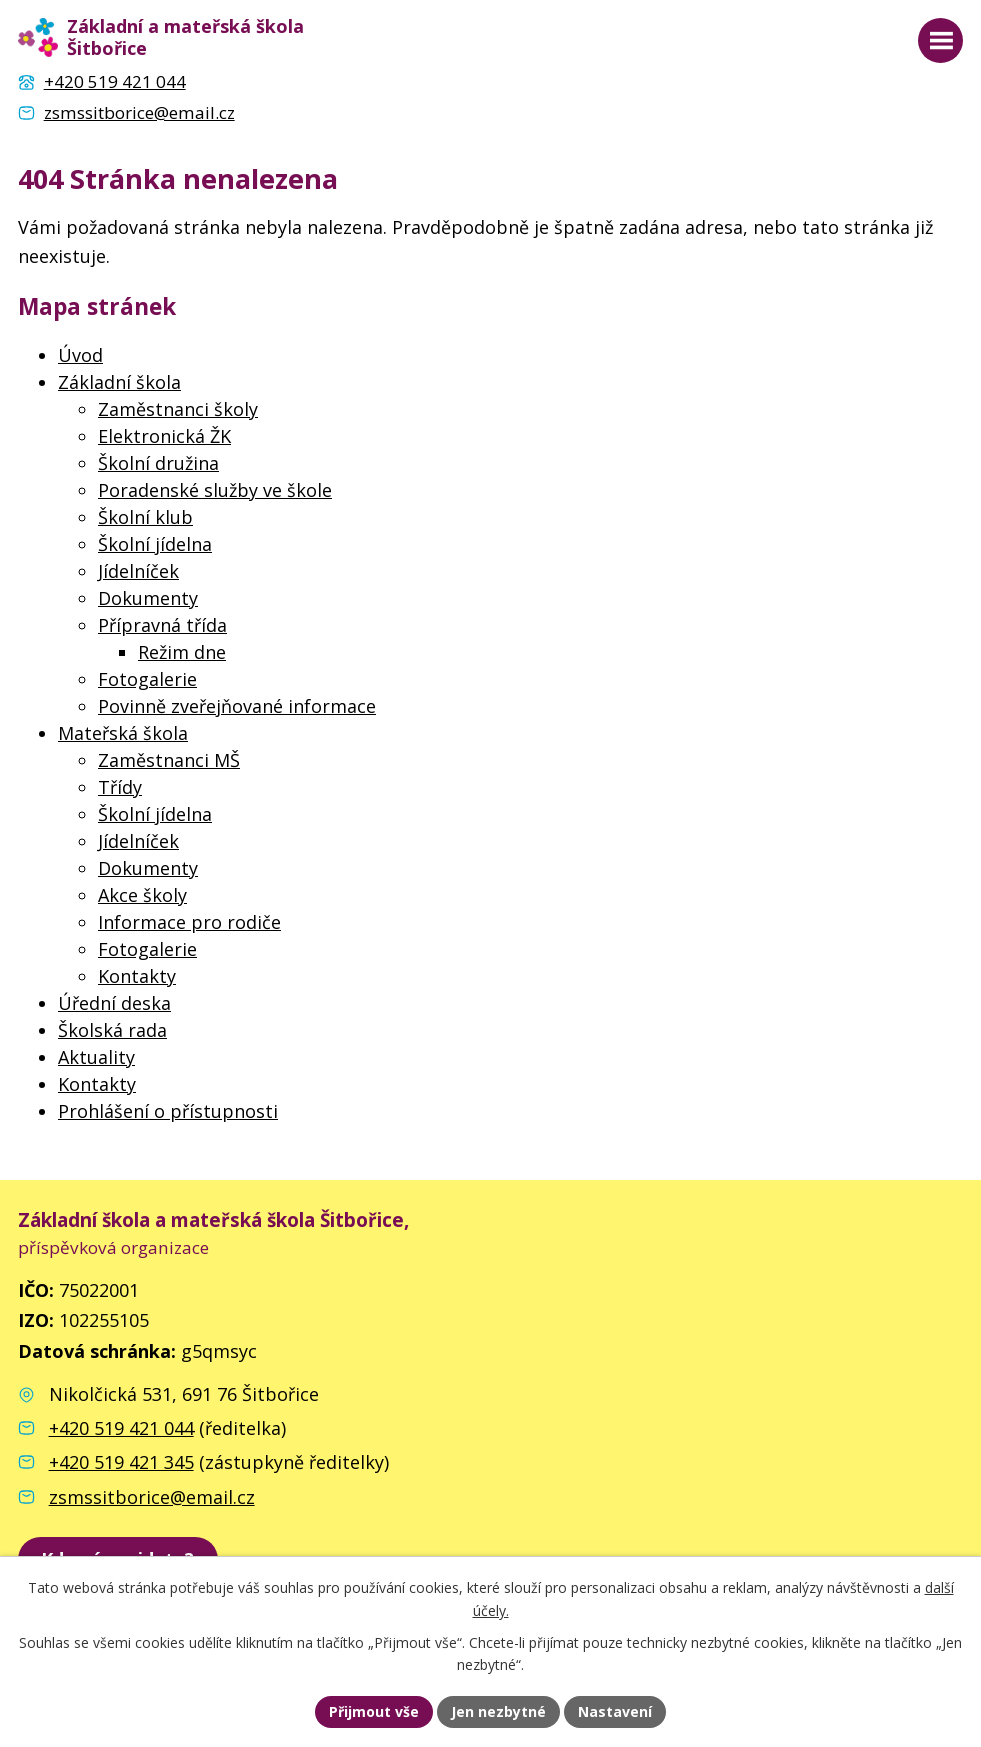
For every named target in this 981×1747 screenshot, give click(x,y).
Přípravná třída (162, 625)
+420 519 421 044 (121, 1428)
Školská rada (112, 1030)
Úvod (80, 355)
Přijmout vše (374, 1711)
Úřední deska (114, 1003)
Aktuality (96, 1057)
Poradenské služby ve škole (215, 490)
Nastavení (615, 1711)
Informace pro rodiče (189, 922)
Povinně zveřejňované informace (237, 706)
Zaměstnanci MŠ (169, 760)
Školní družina (158, 463)
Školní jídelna (155, 544)
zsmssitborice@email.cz (152, 1497)
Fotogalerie (147, 679)
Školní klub (145, 517)
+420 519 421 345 (121, 1462)
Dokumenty (148, 598)
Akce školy (142, 895)
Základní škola (119, 382)
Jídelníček (138, 571)
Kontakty (137, 976)
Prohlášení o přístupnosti (168, 1111)
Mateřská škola (123, 733)
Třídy (120, 787)
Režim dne (182, 652)
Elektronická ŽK (164, 436)
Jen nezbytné (498, 1711)
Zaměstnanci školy (178, 409)
